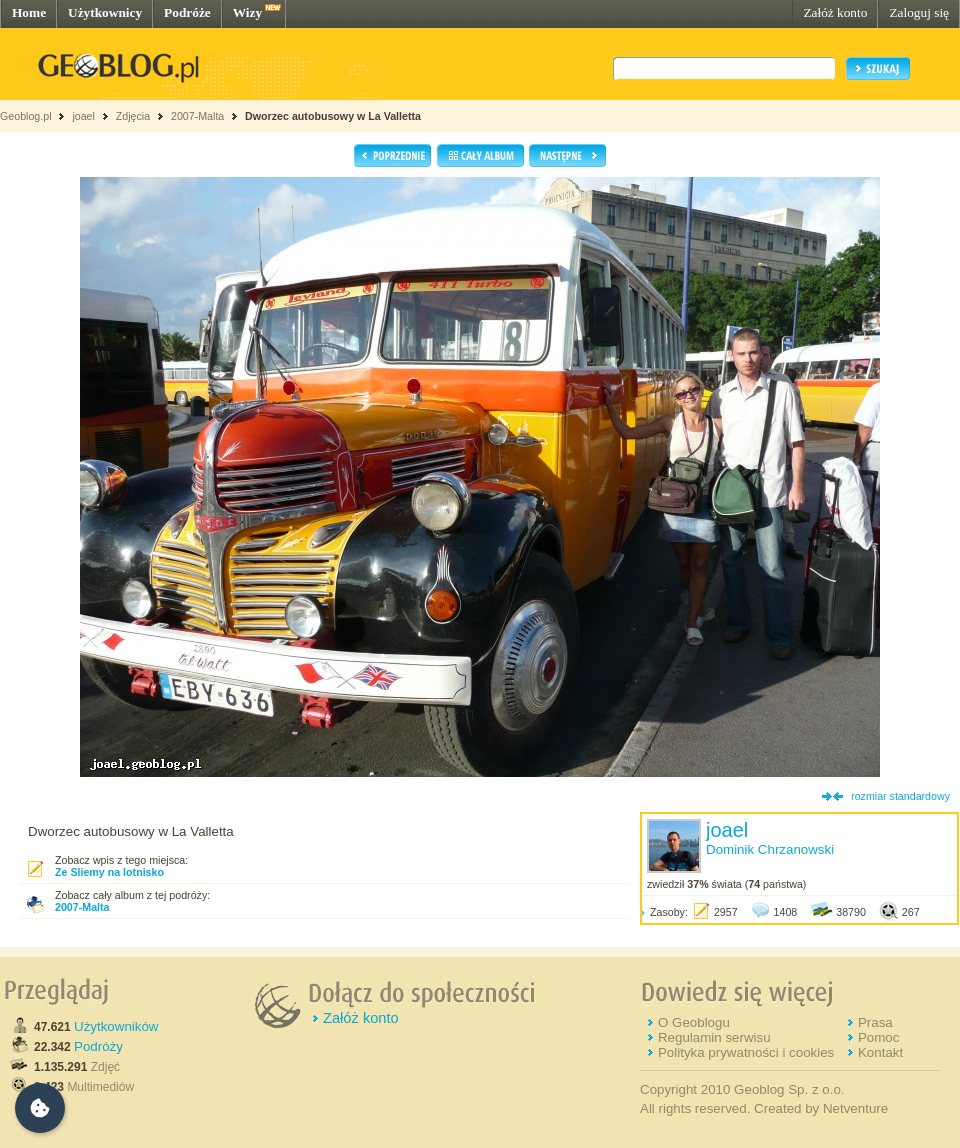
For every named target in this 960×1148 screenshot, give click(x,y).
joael (83, 116)
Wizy (247, 12)
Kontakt (880, 1052)
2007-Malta (197, 116)
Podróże (187, 12)
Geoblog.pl (26, 116)
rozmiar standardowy (900, 796)
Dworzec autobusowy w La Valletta (333, 116)
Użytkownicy (105, 12)
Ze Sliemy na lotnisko (109, 872)
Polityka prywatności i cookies (746, 1052)
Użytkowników (116, 1026)
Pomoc (878, 1037)
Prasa (875, 1022)
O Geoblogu (694, 1022)
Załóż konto (835, 12)
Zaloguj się (919, 12)
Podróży (98, 1046)
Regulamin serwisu (714, 1037)
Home (29, 12)
